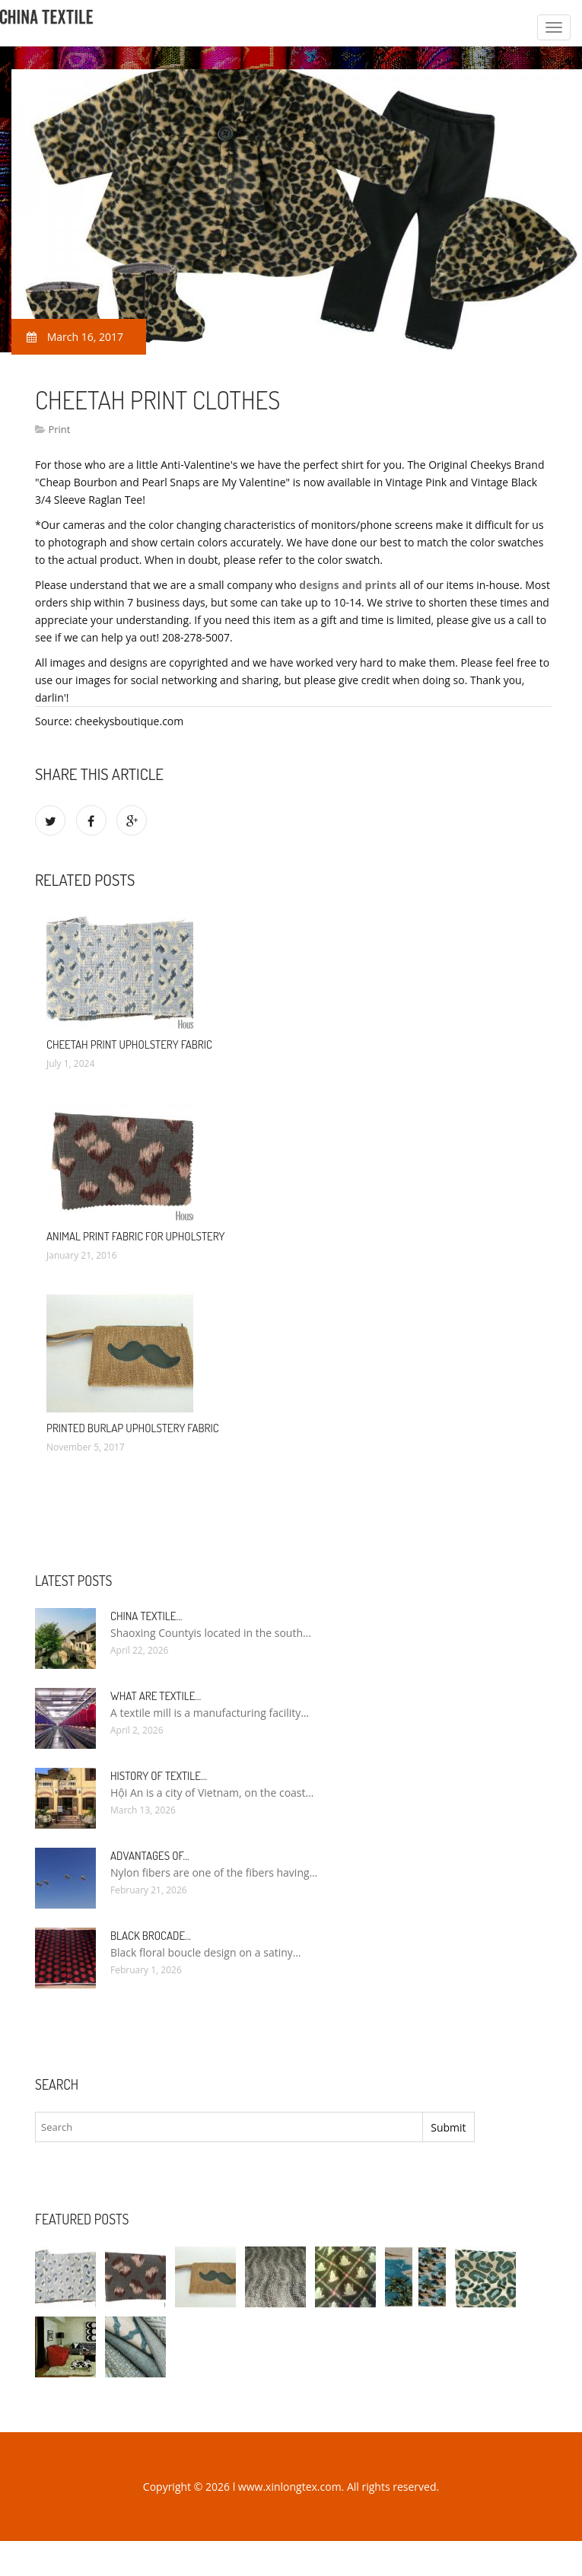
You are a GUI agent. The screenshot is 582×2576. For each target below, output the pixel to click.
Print (59, 429)
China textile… (146, 1616)
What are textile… (155, 1696)
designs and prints (347, 585)
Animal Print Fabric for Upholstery (135, 1236)
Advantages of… (149, 1855)
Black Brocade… (150, 1935)
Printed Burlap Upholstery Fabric (132, 1428)
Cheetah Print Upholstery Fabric (129, 1044)
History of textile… (158, 1776)
